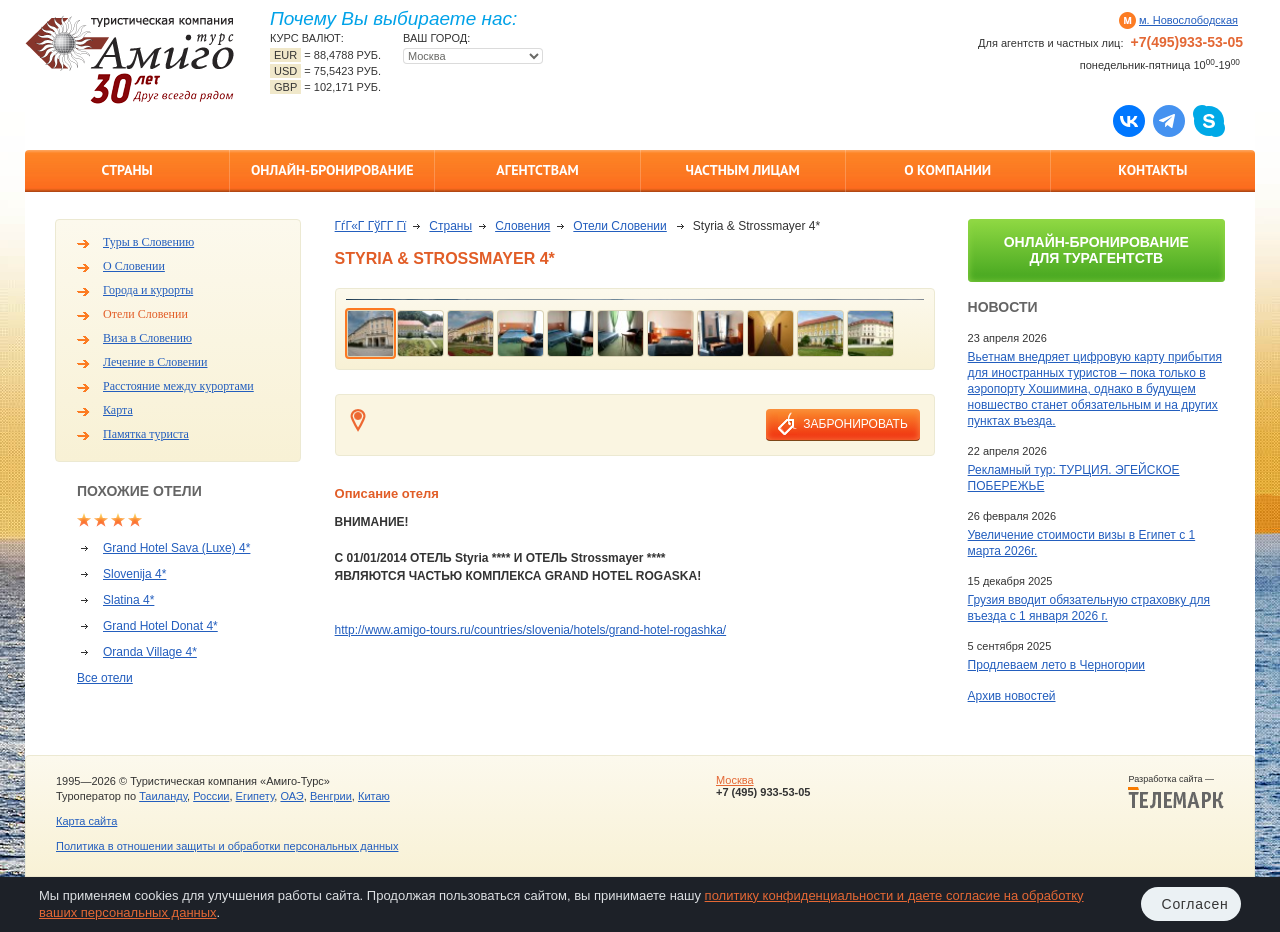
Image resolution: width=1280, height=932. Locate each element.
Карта (118, 410)
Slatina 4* (128, 600)
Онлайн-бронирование (332, 170)
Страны (126, 170)
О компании (947, 170)
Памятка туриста (146, 434)
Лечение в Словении (155, 362)
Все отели (105, 678)
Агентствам (537, 170)
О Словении (134, 266)
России (211, 796)
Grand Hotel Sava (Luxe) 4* (176, 548)
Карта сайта (86, 821)
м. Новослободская (1188, 20)
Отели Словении (145, 314)
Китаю (374, 796)
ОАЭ (291, 796)
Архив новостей (1012, 696)
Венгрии (331, 796)
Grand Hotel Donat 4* (160, 626)
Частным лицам (742, 170)
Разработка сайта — (1176, 792)
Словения (522, 226)
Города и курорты (148, 290)
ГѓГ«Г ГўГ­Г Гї (371, 226)
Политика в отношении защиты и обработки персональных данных (227, 846)
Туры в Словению (148, 242)
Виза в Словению (147, 338)
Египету (255, 796)
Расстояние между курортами (178, 386)
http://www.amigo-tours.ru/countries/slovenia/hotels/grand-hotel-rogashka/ (531, 630)
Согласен (1195, 904)
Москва (735, 780)
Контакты (1152, 170)
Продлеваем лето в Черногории (1056, 665)
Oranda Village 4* (150, 652)
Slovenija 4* (134, 574)
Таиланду (163, 796)
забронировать (855, 424)
